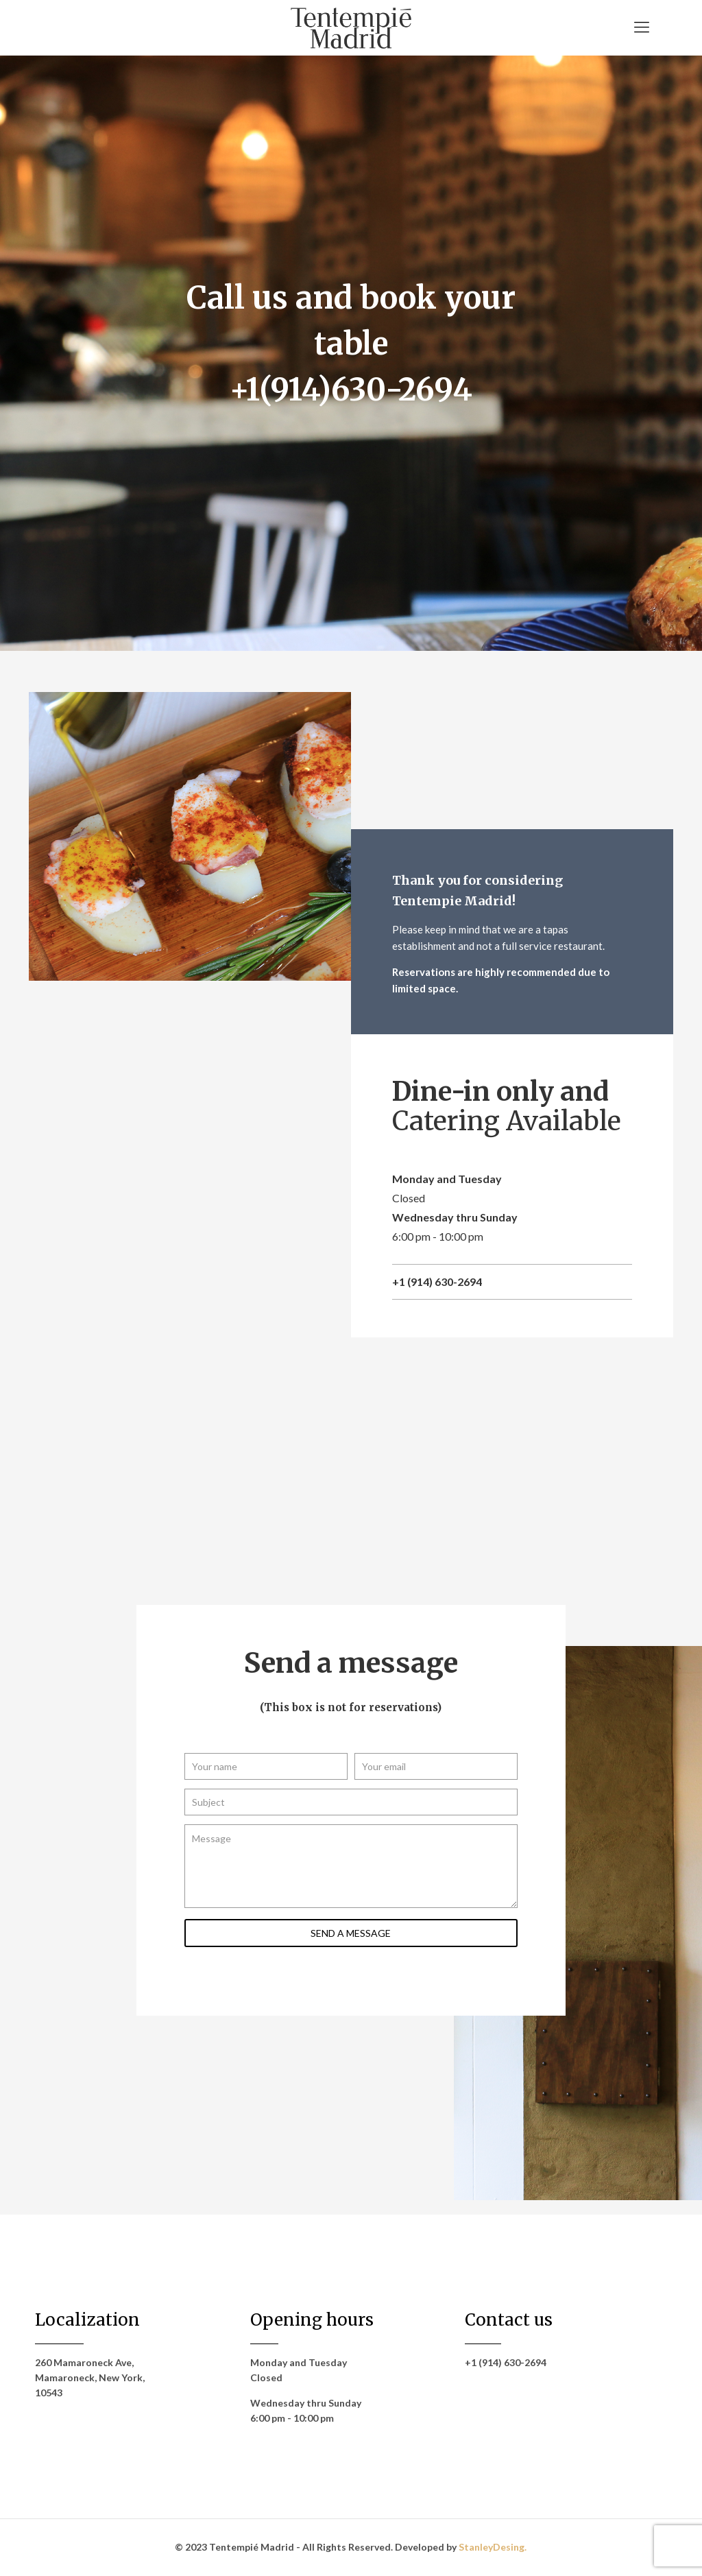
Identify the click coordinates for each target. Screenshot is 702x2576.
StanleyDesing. (492, 2547)
